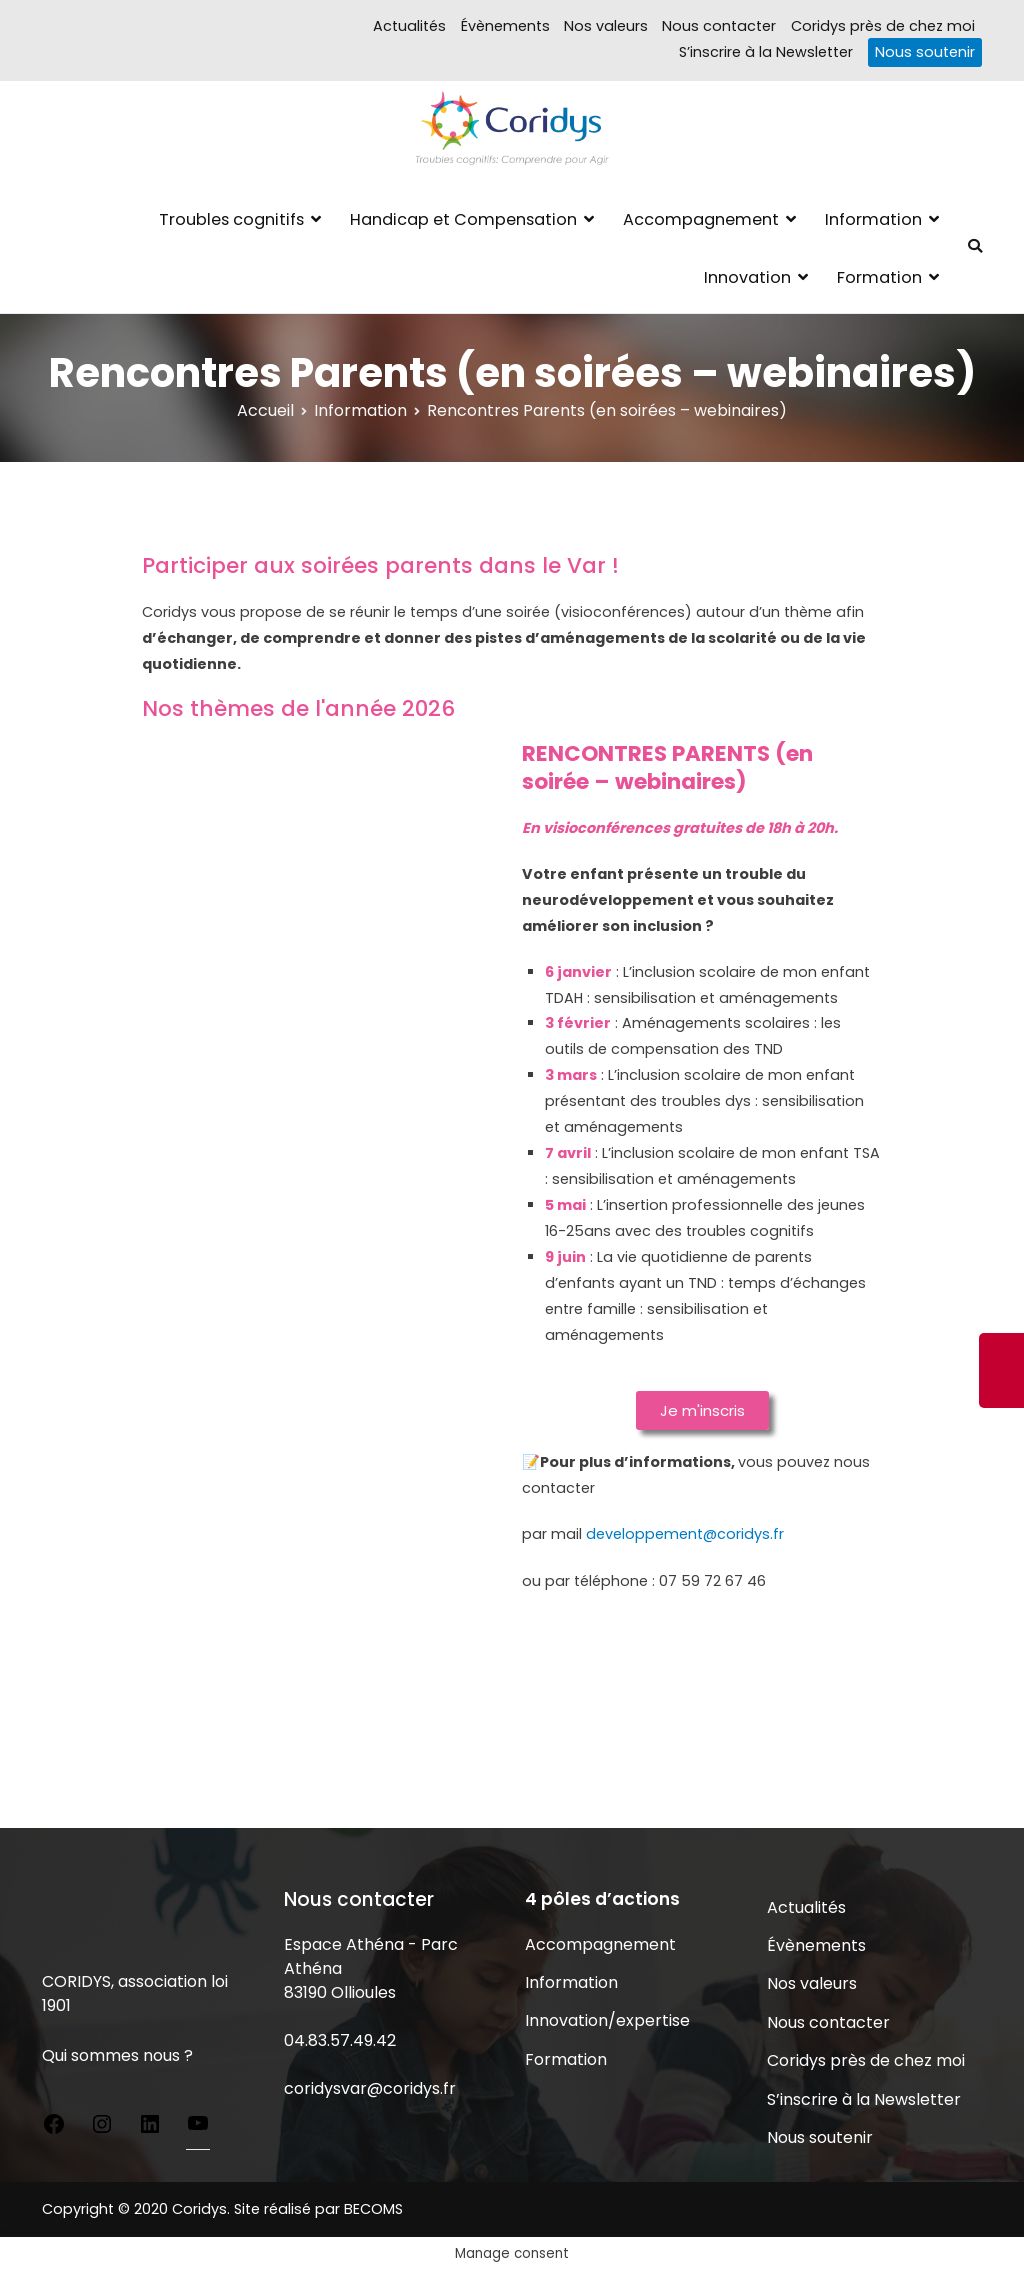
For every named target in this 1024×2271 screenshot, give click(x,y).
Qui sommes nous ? (117, 2055)
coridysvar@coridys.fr (370, 2088)
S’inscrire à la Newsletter (766, 52)
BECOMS (373, 2209)
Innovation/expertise (607, 2020)
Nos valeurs (606, 26)
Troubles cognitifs (231, 219)
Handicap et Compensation (463, 219)
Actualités (409, 26)
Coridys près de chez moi (883, 26)
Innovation (747, 277)
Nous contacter (719, 26)
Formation (879, 277)
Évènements (505, 26)
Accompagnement (701, 219)
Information (873, 219)
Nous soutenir (925, 52)
